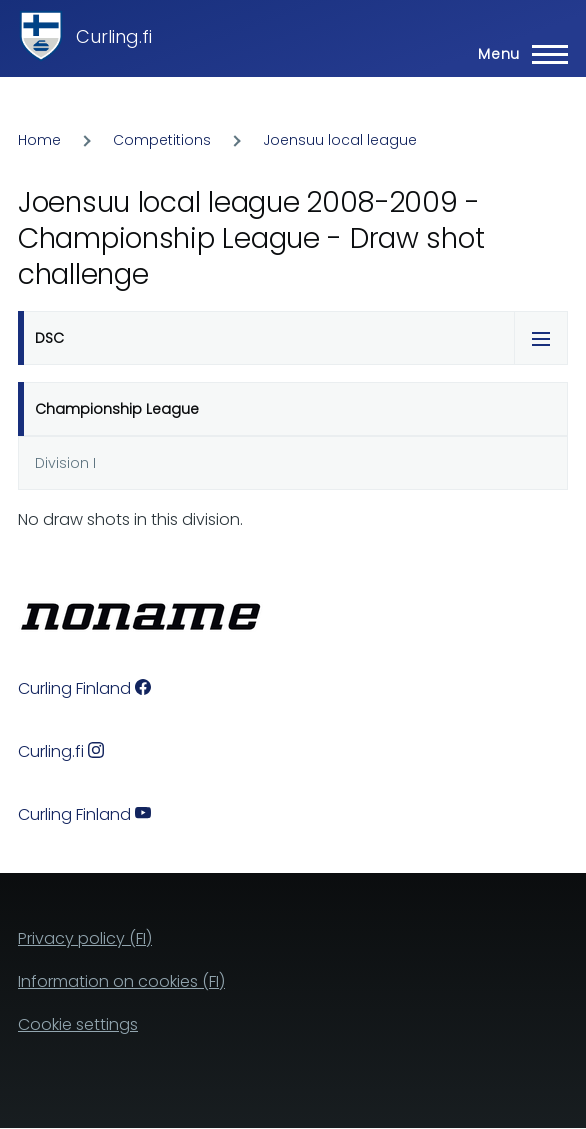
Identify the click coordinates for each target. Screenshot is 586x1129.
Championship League (117, 409)
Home (39, 140)
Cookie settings (78, 1024)
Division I (65, 463)
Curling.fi (114, 36)
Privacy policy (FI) (85, 938)
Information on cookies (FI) (121, 981)
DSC (49, 338)
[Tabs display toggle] (541, 338)
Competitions (162, 140)
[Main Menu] (517, 54)
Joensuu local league (340, 140)
